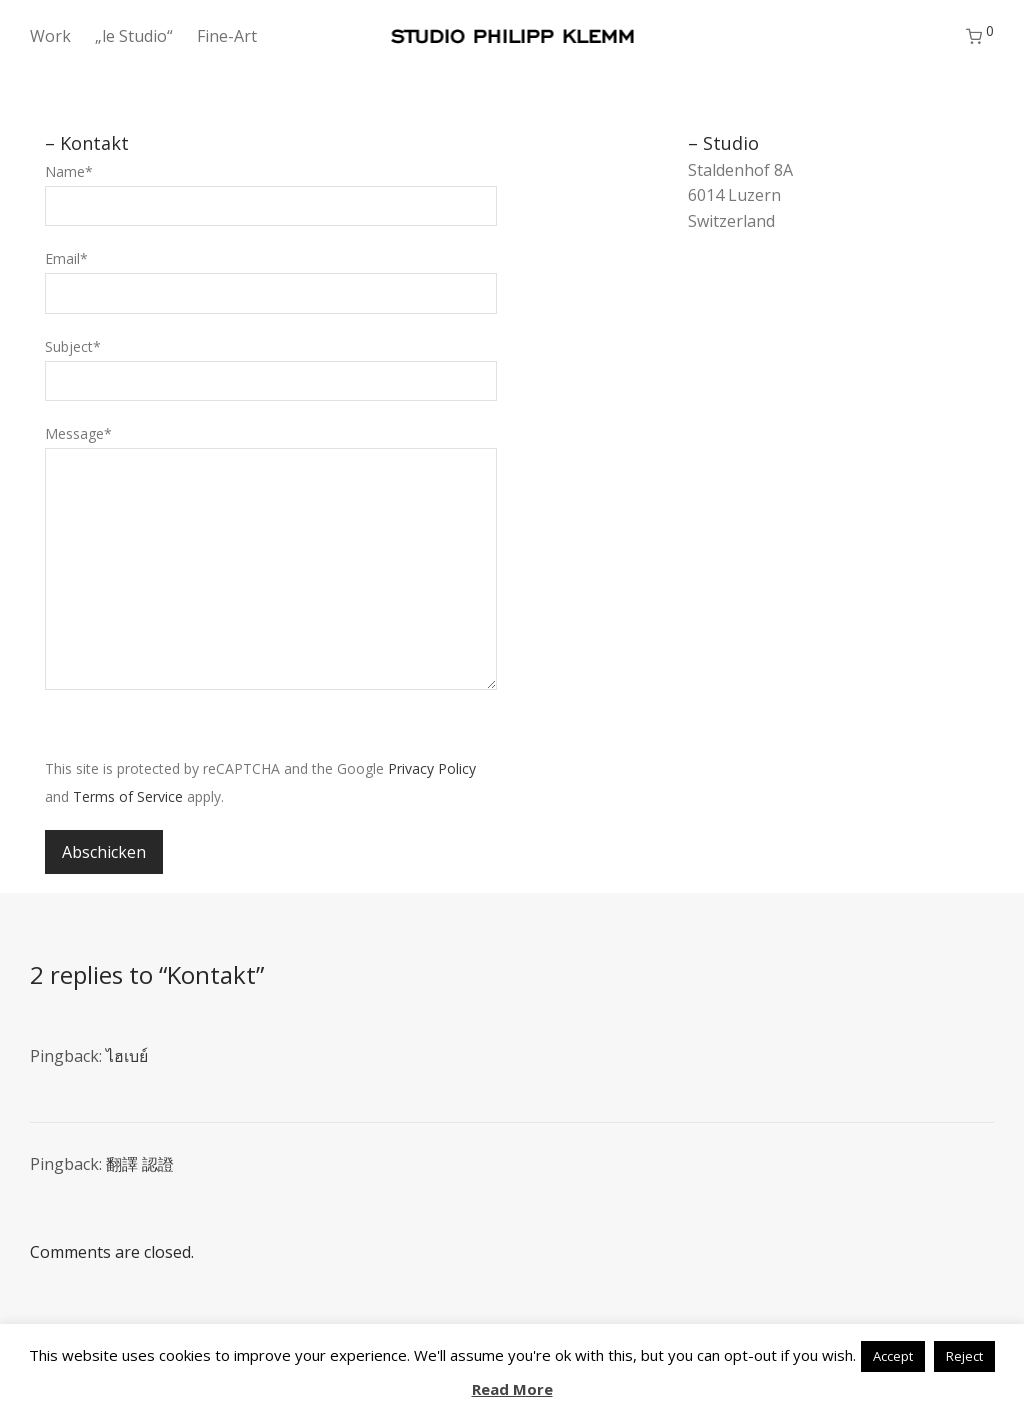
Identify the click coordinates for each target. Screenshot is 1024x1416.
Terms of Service (128, 796)
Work (50, 36)
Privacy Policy (432, 768)
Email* (271, 281)
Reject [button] (964, 1356)
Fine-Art (227, 36)
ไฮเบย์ (127, 1056)
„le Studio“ (134, 36)
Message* (271, 561)
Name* (271, 194)
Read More (512, 1389)
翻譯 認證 (140, 1164)
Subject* (271, 369)
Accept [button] (893, 1356)
